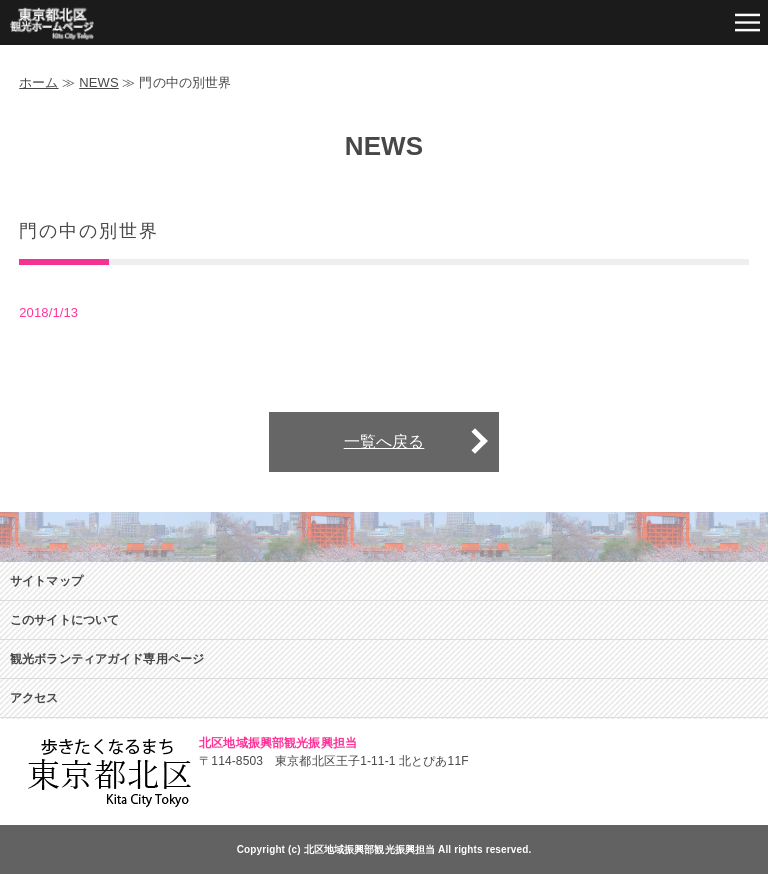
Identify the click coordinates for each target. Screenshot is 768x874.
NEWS (99, 82)
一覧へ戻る (384, 441)
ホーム (38, 82)
